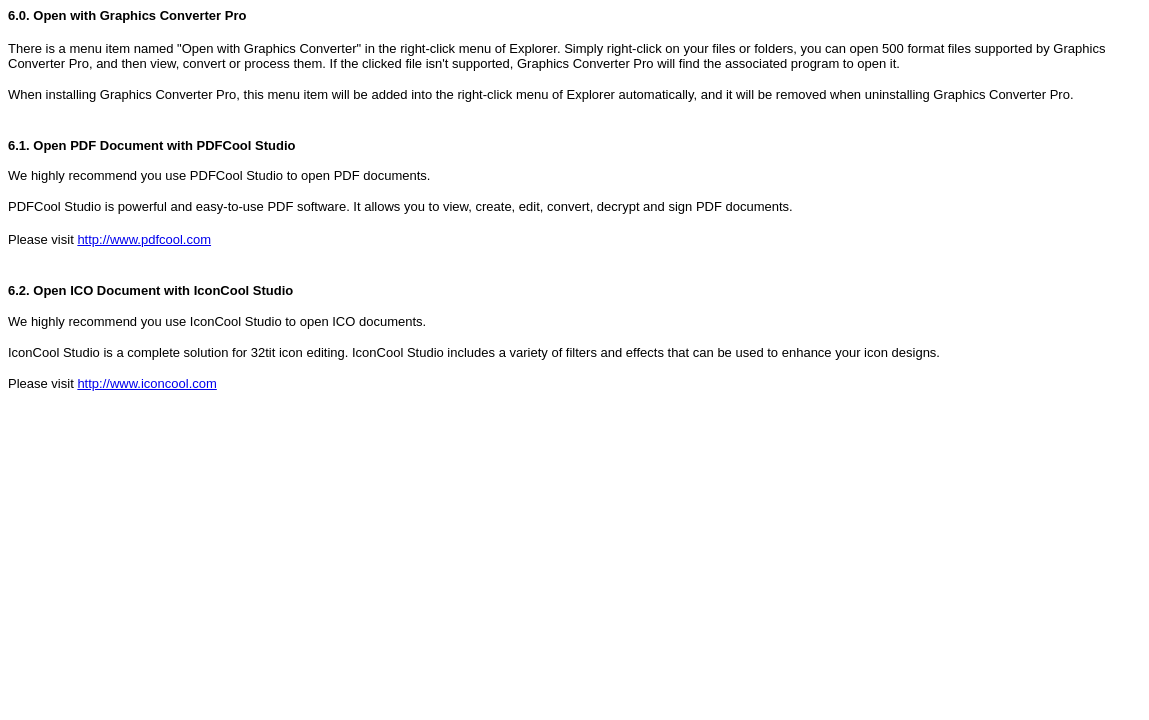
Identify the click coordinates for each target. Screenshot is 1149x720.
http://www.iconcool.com (146, 383)
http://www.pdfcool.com (144, 239)
